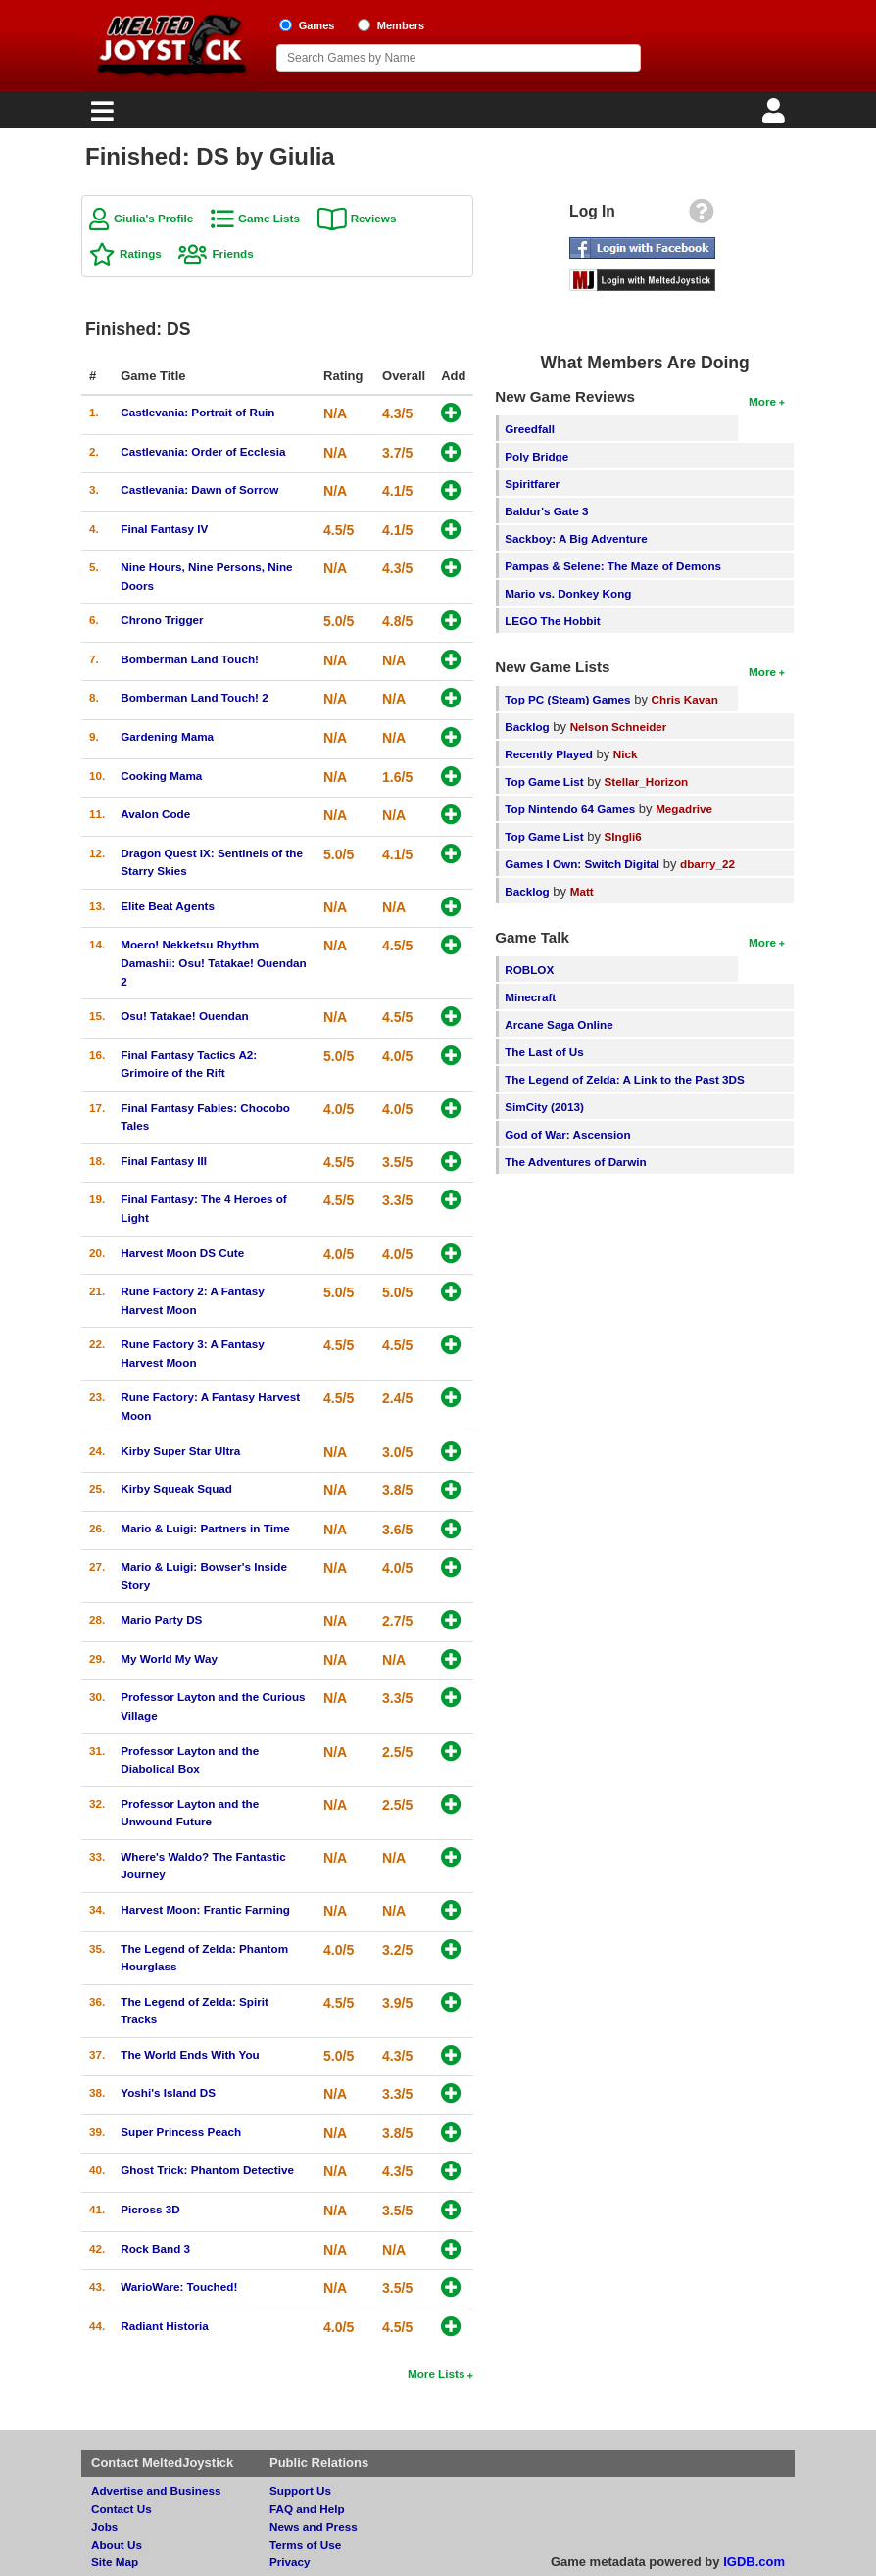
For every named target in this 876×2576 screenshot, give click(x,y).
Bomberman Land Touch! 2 (194, 697)
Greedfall (530, 428)
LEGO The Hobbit (552, 620)
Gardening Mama (167, 736)
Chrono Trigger (162, 619)
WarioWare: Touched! (179, 2286)
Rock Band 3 (155, 2248)
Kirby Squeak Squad (176, 1488)
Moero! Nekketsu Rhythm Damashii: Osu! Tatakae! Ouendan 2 (213, 962)
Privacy (290, 2561)
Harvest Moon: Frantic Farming (205, 1909)
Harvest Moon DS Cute (182, 1252)
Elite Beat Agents (168, 905)
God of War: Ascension (567, 1134)
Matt (582, 891)
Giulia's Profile (153, 218)
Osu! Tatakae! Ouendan (184, 1015)
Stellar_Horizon (647, 781)
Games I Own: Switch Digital (582, 863)
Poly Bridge (536, 456)
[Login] (776, 116)
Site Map (114, 2561)
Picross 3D (150, 2209)
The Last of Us (544, 1051)
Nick (625, 754)
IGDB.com (754, 2561)
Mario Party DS (161, 1619)
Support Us (300, 2490)
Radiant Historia (165, 2325)
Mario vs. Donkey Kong (568, 593)
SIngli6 (623, 836)
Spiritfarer (532, 483)
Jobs (104, 2526)
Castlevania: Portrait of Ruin (197, 412)
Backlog (527, 726)
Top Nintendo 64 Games (570, 808)
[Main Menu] (100, 116)
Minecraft (530, 997)
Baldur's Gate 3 (546, 511)
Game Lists (269, 218)
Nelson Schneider (618, 726)
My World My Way (169, 1658)
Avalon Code (155, 813)
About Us (116, 2544)
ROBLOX (529, 969)
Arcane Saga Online (558, 1024)
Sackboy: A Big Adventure (576, 538)
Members (401, 25)
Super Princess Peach (181, 2131)
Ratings (141, 253)
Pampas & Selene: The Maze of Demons (613, 565)
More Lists (436, 2373)
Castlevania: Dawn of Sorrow (199, 489)
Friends (232, 253)
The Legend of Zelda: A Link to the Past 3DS (625, 1079)
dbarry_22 (707, 863)
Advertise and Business (156, 2490)
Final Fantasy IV (164, 528)
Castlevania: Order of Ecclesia (203, 451)
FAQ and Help (307, 2509)
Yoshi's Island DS (168, 2092)
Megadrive (684, 808)
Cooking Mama (161, 775)
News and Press (313, 2526)
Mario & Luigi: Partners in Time (205, 1528)
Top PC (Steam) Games (567, 699)
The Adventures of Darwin (575, 1161)
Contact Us (121, 2509)
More (762, 401)
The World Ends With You (190, 2054)
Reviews (374, 218)
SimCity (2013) (544, 1106)
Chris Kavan (685, 699)
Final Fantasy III (164, 1160)
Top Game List (544, 781)
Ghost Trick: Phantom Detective (207, 2169)
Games (317, 25)
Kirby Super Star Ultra (180, 1450)
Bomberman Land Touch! (190, 659)
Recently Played (549, 754)
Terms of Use (305, 2544)
